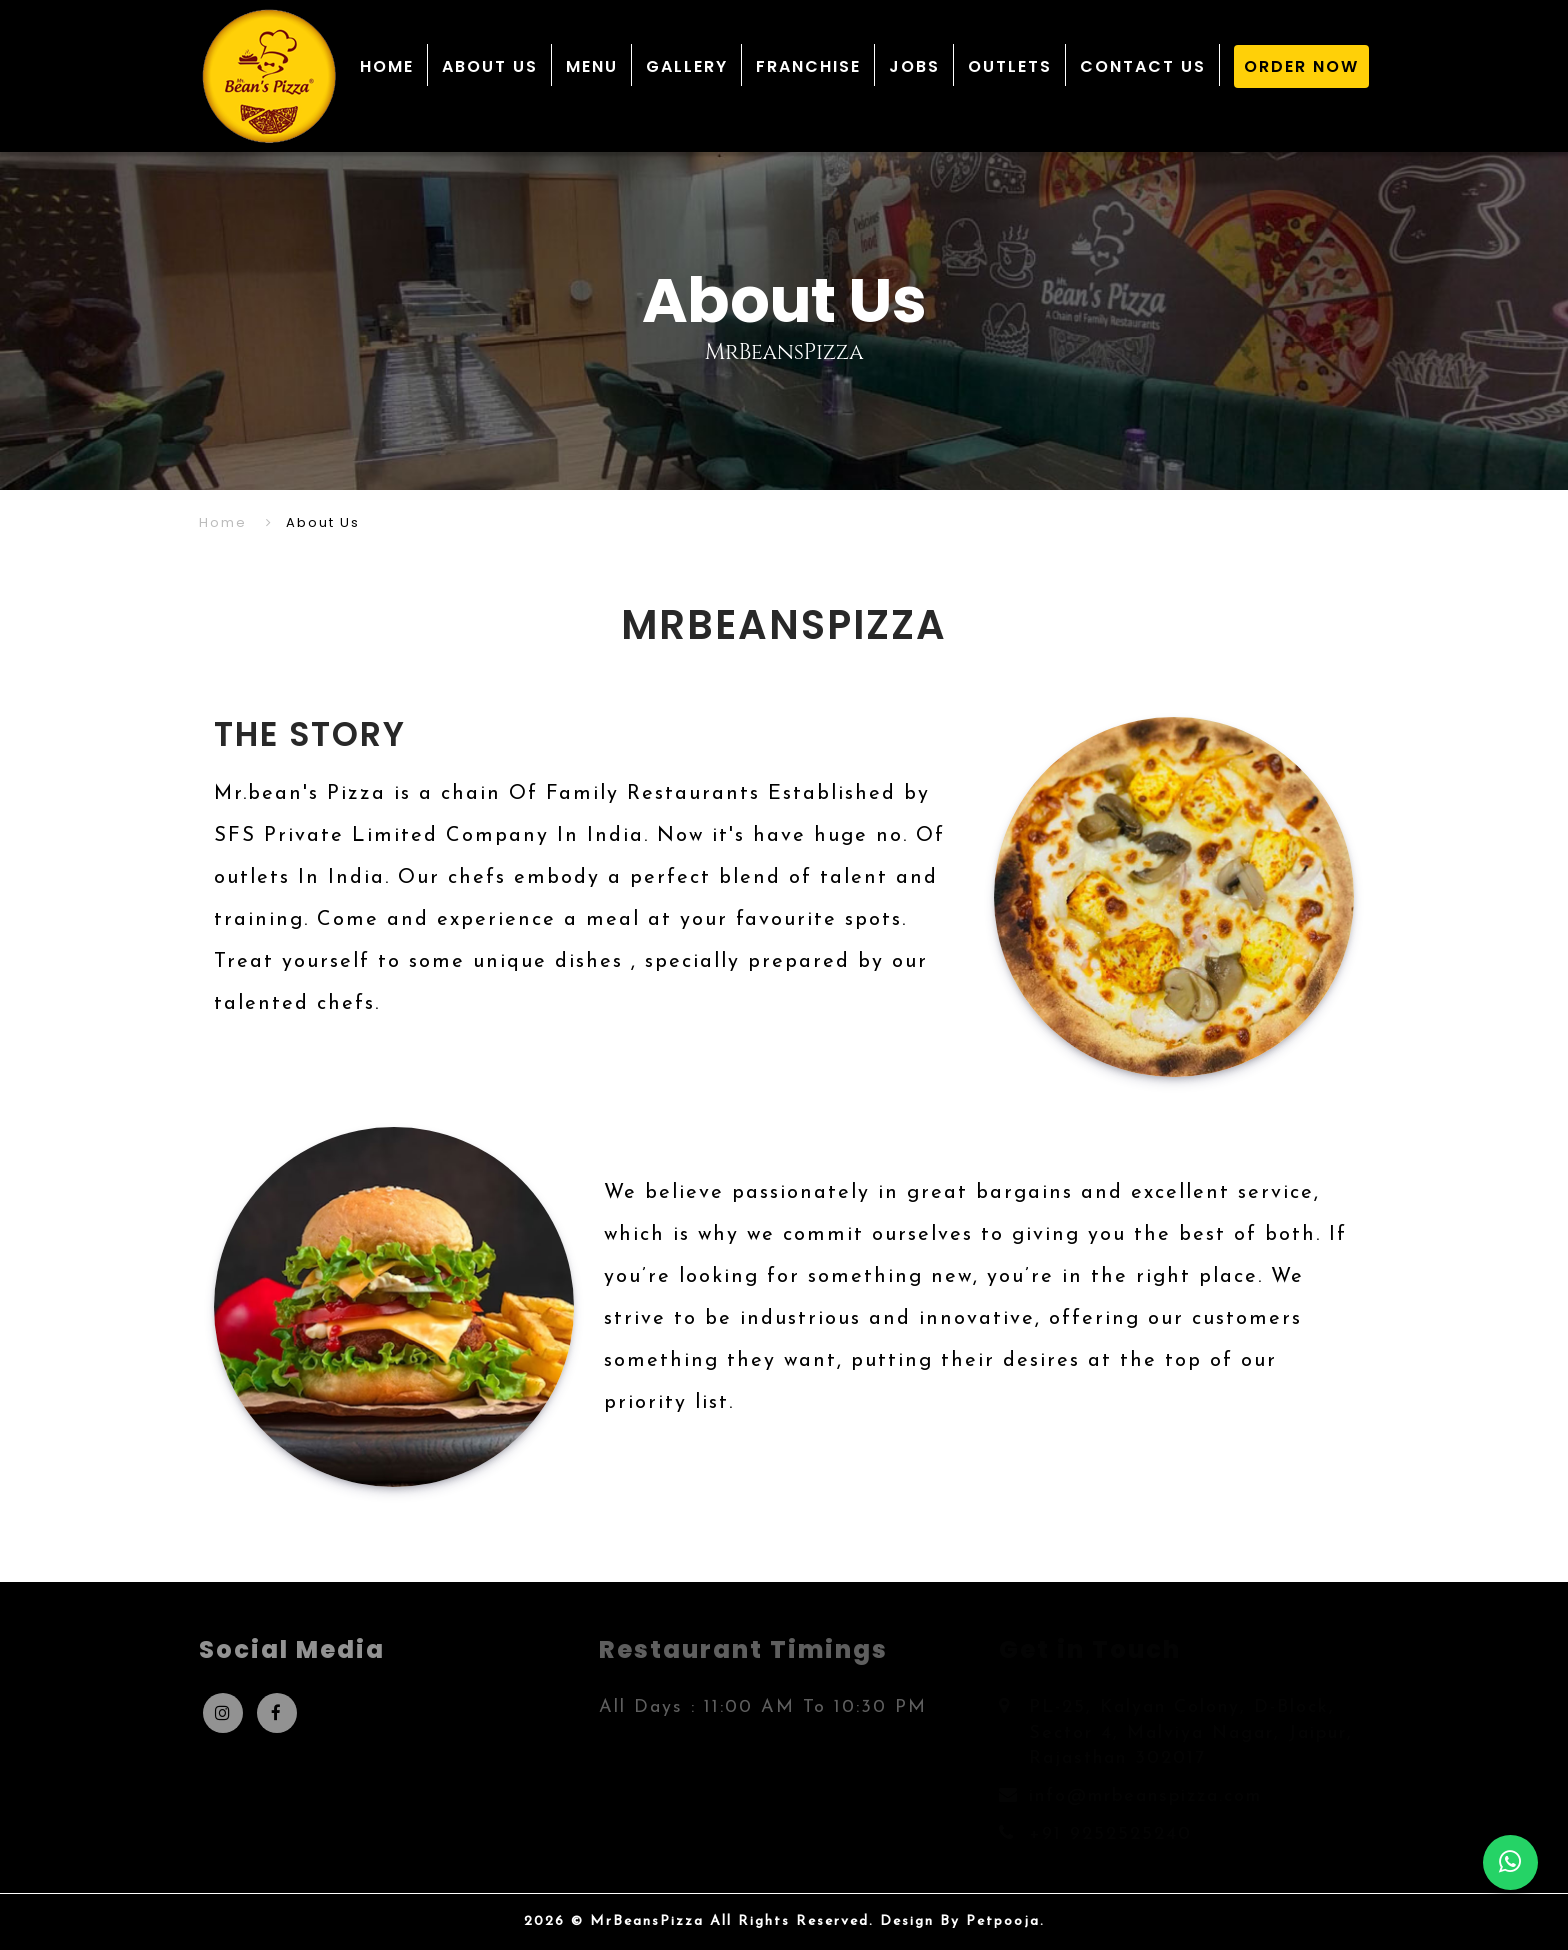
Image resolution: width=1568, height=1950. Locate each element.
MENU (592, 66)
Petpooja (1003, 1921)
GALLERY (687, 66)
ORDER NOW (1301, 66)
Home (223, 522)
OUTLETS (1010, 66)
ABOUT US (490, 66)
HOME (387, 66)
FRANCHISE (808, 66)
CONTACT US (1143, 66)
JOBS (914, 66)
